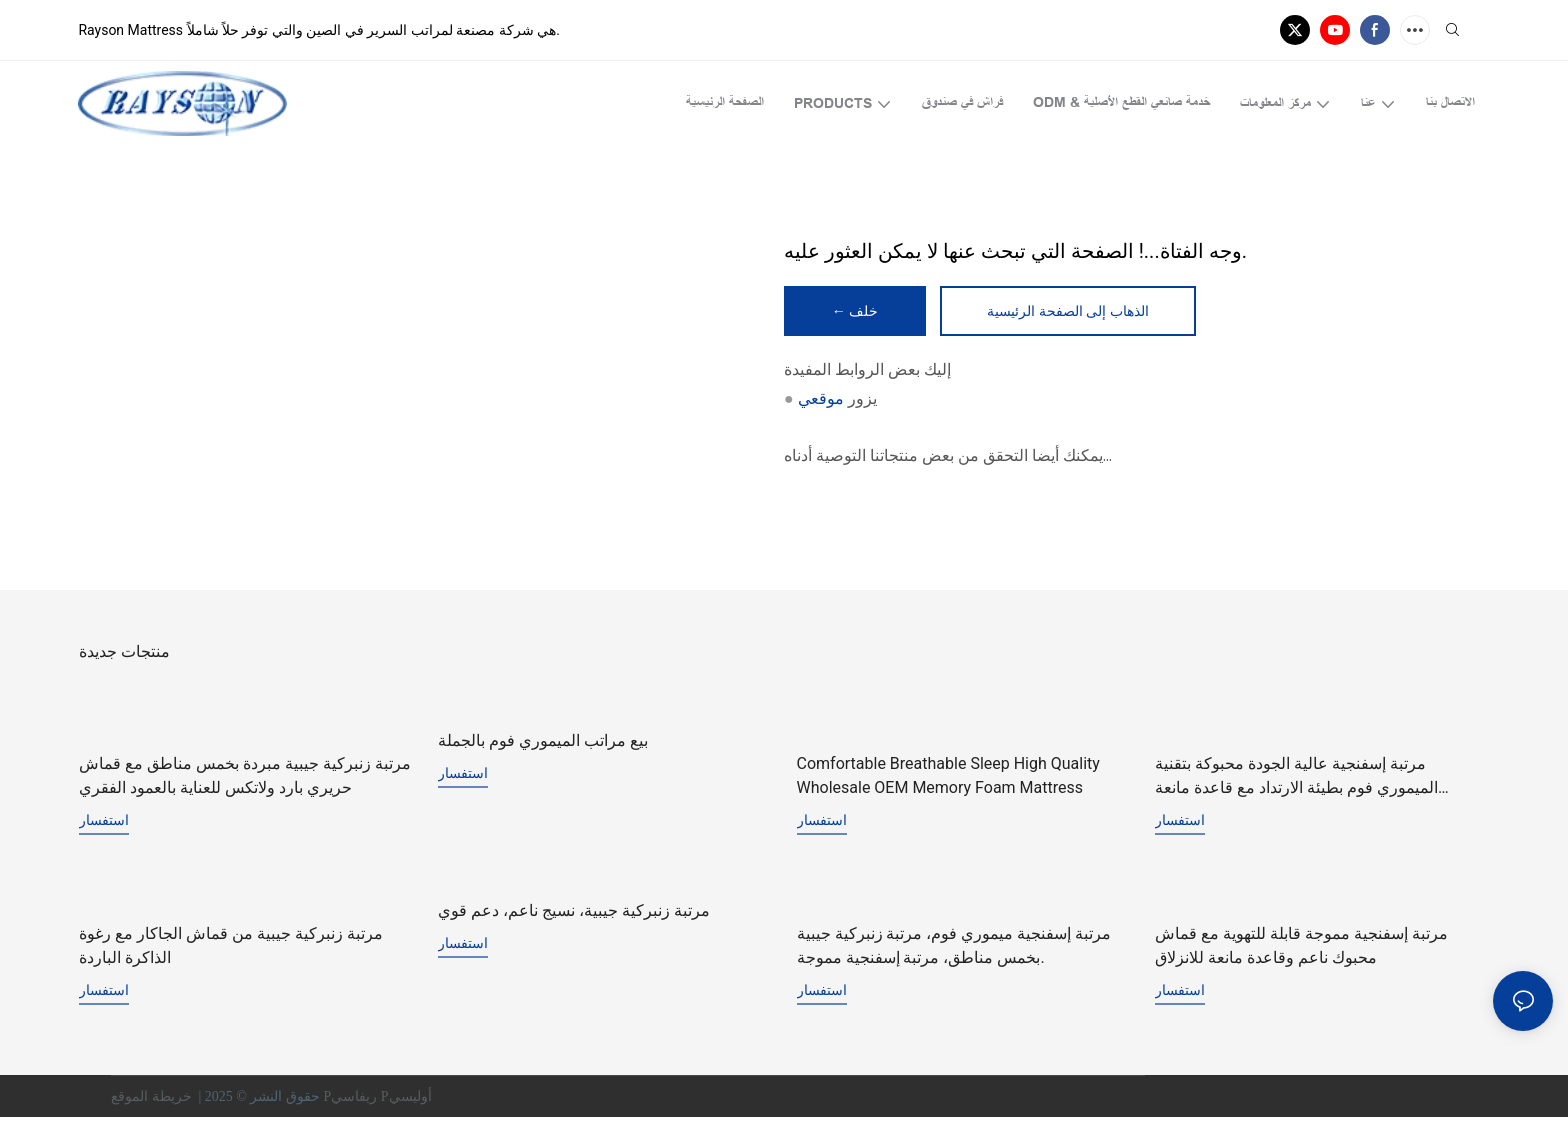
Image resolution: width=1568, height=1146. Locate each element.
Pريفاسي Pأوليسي (379, 1125)
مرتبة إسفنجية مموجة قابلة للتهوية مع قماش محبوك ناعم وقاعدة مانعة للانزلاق (1301, 974)
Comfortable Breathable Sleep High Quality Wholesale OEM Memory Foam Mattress (948, 779)
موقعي (821, 400)
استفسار (104, 824)
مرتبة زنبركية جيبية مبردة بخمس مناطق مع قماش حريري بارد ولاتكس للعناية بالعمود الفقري (245, 779)
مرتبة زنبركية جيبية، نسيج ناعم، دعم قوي (574, 938)
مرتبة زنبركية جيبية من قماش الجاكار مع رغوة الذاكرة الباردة (231, 974)
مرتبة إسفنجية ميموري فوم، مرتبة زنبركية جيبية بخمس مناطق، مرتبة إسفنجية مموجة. (954, 974)
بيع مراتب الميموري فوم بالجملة (543, 743)
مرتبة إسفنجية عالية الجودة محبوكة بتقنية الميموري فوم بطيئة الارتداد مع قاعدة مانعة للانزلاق (1296, 805)
